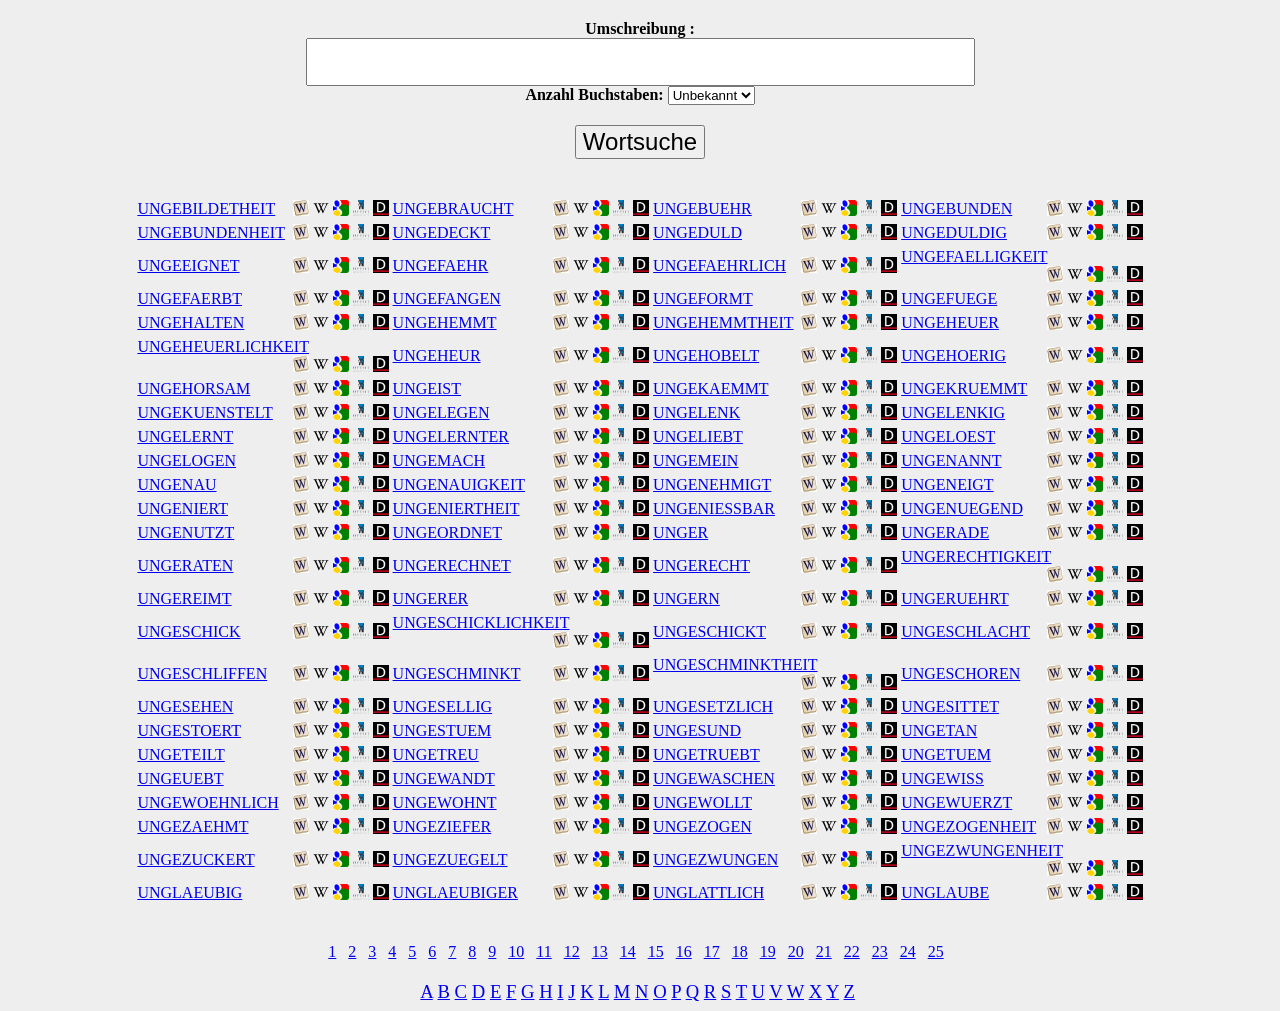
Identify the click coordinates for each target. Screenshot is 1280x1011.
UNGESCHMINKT (457, 673)
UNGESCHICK (188, 631)
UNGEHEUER (950, 322)
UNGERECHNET (452, 565)
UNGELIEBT (698, 436)
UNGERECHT (701, 565)
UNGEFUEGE (949, 298)
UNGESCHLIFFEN (202, 673)
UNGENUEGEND (962, 508)
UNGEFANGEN (447, 298)
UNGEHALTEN (190, 322)
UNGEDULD (697, 232)
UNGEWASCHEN (714, 778)
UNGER (680, 532)
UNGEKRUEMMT (964, 388)
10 (516, 951)
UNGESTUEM (442, 730)
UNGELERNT (185, 436)
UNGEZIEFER (442, 826)
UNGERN (686, 598)
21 (824, 951)
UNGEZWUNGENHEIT (982, 850)
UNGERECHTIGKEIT (976, 556)
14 (628, 951)
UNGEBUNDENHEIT (211, 232)
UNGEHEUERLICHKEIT (223, 346)
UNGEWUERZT (956, 802)
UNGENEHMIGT (712, 484)
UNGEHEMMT (445, 322)
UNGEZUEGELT (450, 859)
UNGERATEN (185, 565)
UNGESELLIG (443, 706)
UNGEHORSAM (193, 388)
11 (543, 951)
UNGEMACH (439, 460)
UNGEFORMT (703, 298)
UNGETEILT (180, 754)
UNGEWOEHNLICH (207, 802)
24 (908, 951)
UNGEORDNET (447, 532)
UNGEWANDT (444, 778)
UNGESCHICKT (709, 631)
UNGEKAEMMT (711, 388)
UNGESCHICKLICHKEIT (481, 622)
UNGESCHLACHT (965, 631)
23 (880, 951)
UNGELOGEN (186, 460)
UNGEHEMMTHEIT (723, 322)
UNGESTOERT (189, 730)
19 (768, 951)
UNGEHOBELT (706, 355)
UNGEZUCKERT (195, 859)
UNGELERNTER (451, 436)
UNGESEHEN (185, 706)
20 (796, 951)
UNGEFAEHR (441, 265)
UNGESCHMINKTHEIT (735, 664)
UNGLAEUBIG (189, 892)
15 (656, 951)
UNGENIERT (182, 508)
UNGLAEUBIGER (455, 892)
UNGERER (431, 598)
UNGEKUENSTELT (204, 412)
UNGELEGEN (441, 412)
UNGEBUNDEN (956, 208)
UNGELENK (696, 412)
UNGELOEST (948, 436)
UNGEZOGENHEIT (968, 826)
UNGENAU (176, 484)
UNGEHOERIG (953, 355)
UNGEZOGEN (702, 826)
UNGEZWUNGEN (715, 859)
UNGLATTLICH (708, 892)
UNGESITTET (950, 706)
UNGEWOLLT (702, 802)
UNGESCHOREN (960, 673)
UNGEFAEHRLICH (719, 265)
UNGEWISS (942, 778)
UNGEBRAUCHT (453, 208)
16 (684, 951)
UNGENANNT (951, 460)
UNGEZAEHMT (192, 826)
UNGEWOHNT (445, 802)
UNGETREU (436, 754)
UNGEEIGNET (188, 265)
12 (572, 951)
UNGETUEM (946, 754)
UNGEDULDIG (954, 232)
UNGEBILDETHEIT (206, 208)
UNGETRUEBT (706, 754)
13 (600, 951)
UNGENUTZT (185, 532)
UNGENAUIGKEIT (459, 484)
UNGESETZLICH (713, 706)
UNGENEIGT (947, 484)
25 (936, 951)
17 (712, 951)
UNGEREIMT (184, 598)
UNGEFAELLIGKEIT (974, 256)
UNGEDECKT (442, 232)
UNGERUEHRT (954, 598)
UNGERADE (945, 532)
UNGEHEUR (437, 355)
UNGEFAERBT (189, 298)
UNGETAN (939, 730)
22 (852, 951)
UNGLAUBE (945, 892)
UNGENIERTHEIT (456, 508)
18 (740, 951)
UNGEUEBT (180, 778)
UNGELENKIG (953, 412)
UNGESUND (697, 730)
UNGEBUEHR (702, 208)
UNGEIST (427, 388)
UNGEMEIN (695, 460)
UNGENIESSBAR (714, 508)
